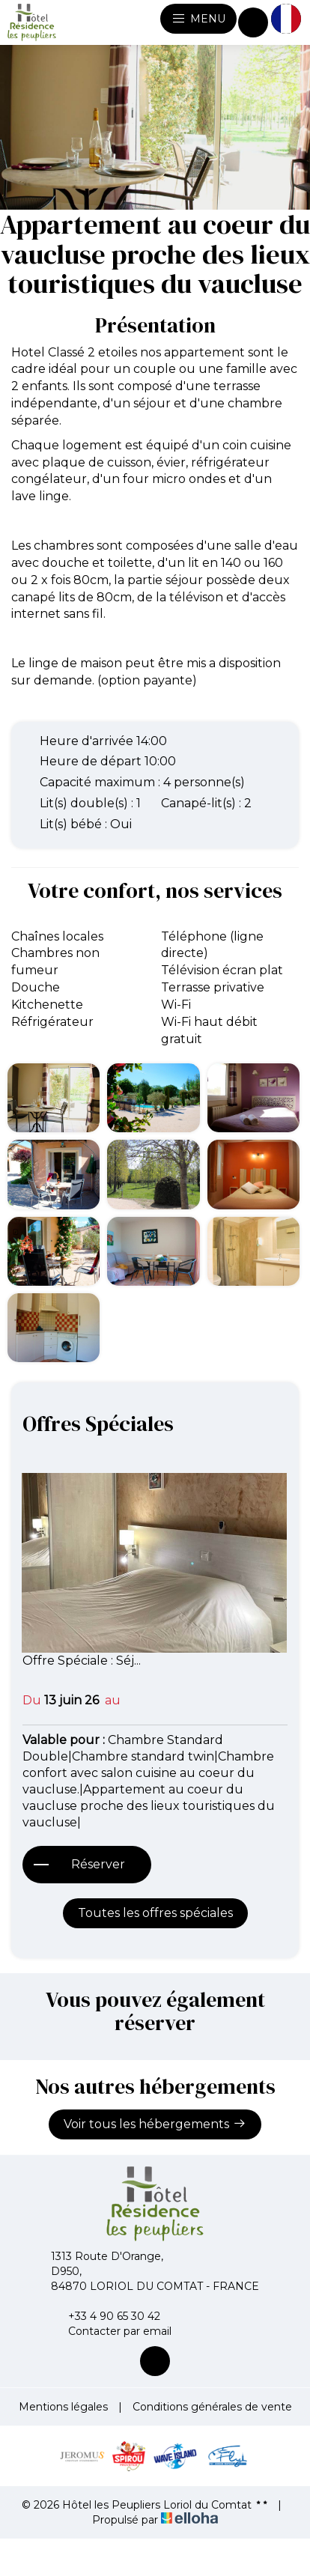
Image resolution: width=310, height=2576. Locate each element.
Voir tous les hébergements (155, 2123)
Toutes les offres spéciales (155, 1913)
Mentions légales (63, 2407)
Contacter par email (111, 2331)
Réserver (98, 1864)
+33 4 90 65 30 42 (105, 2316)
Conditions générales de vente (212, 2407)
